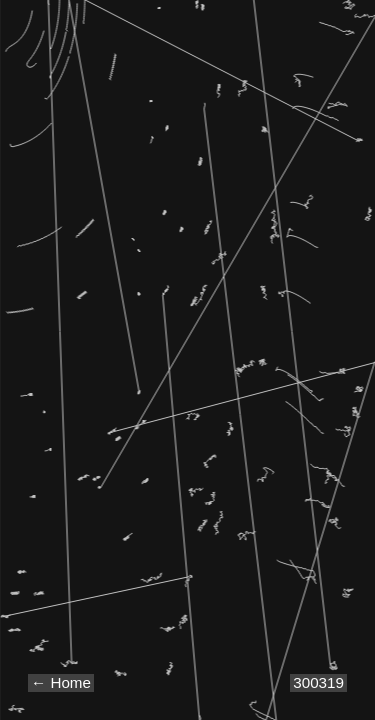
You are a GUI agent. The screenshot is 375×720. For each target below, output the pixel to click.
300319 (318, 682)
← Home (61, 682)
